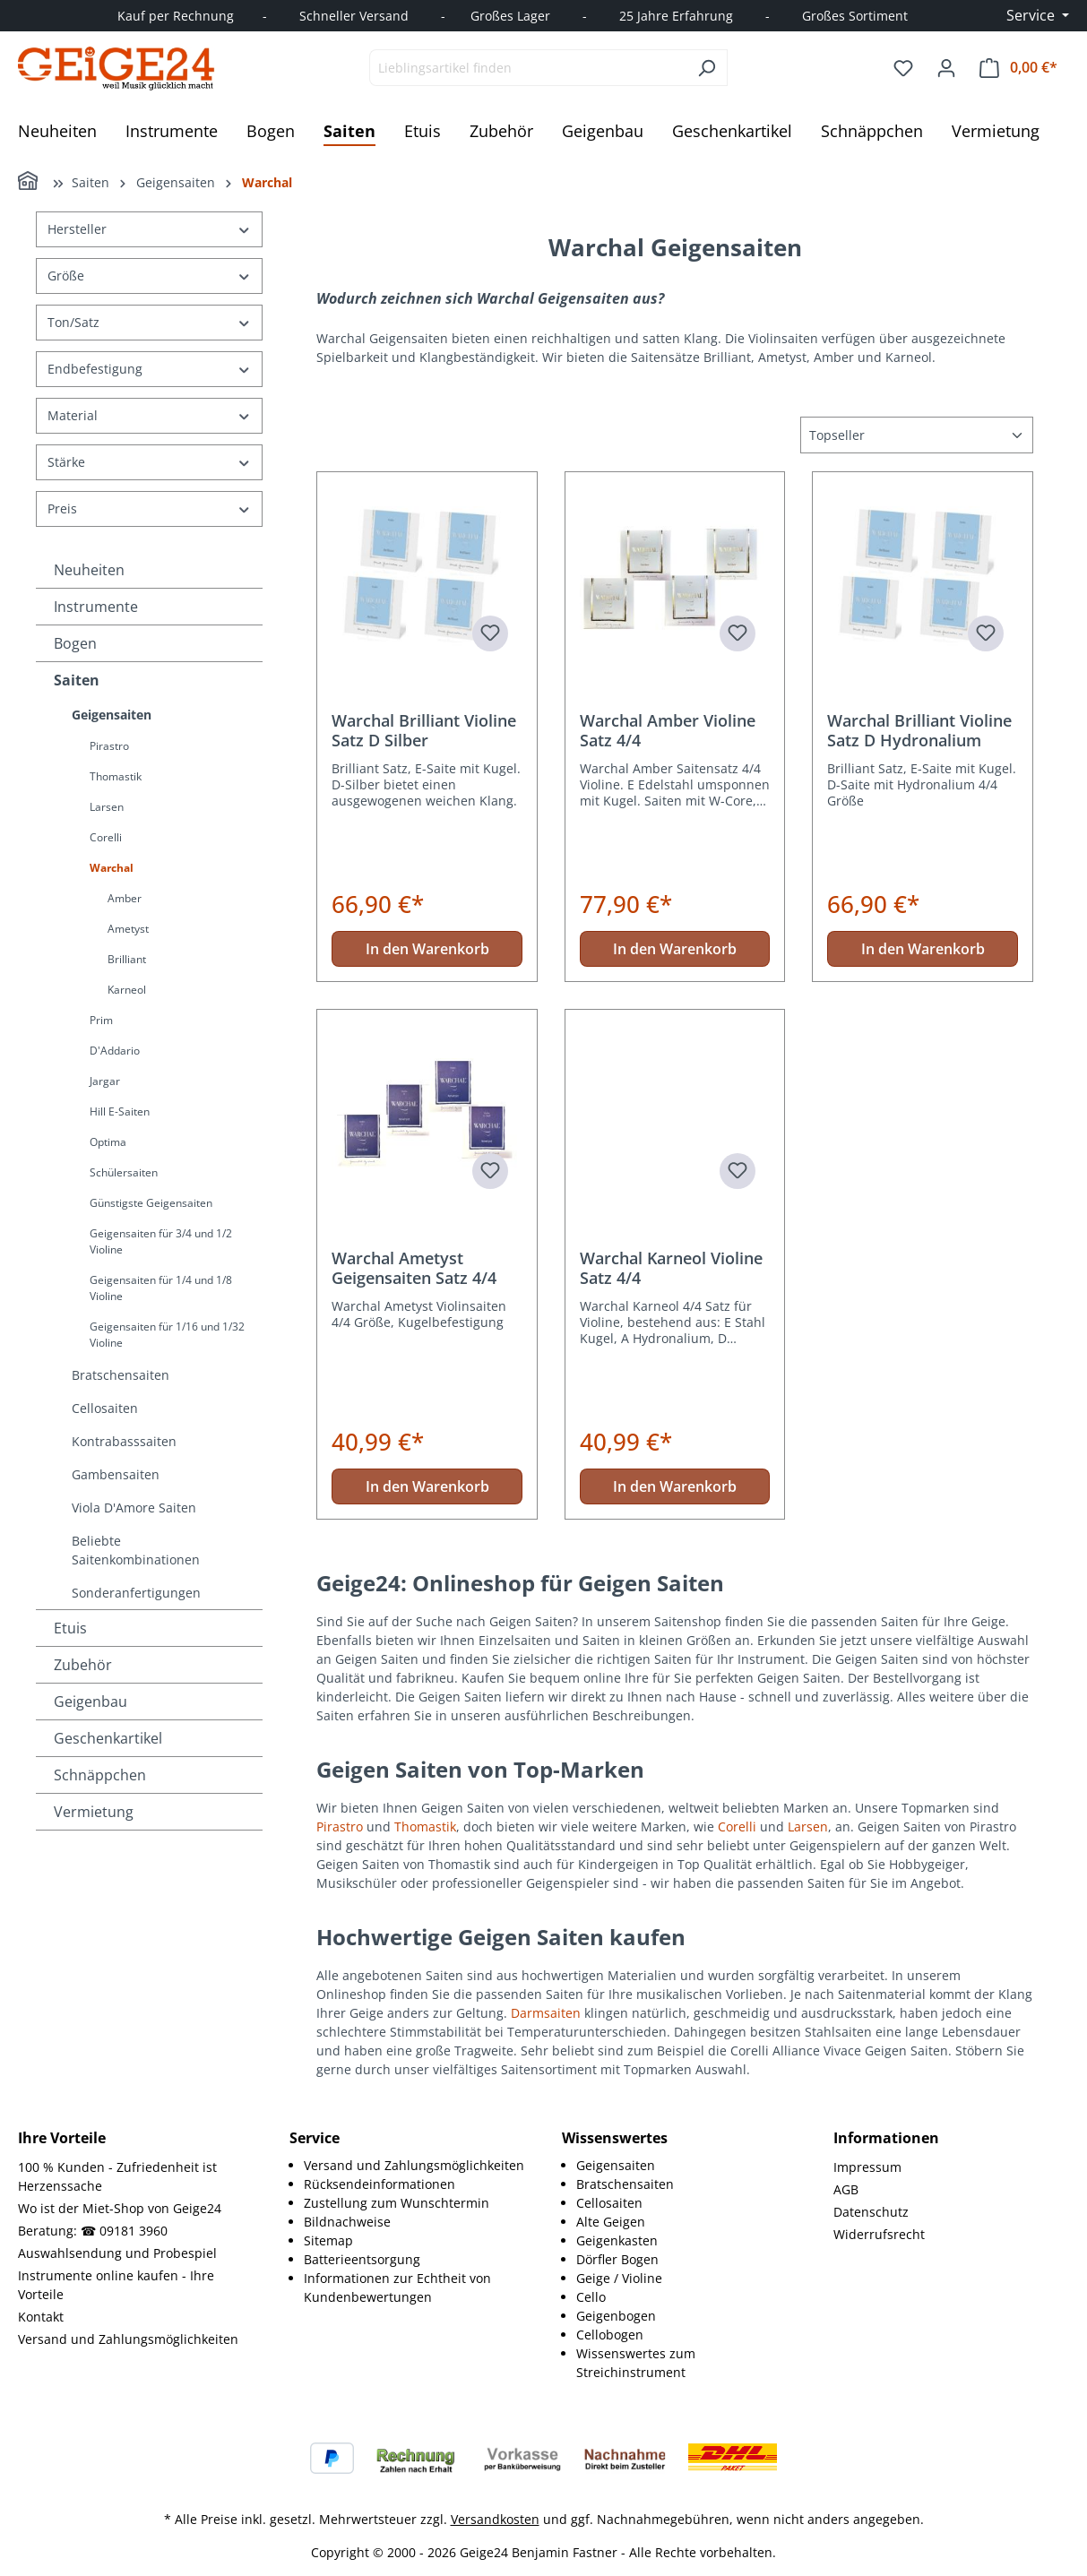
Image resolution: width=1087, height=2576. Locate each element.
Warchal (112, 867)
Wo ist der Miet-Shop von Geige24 (119, 2208)
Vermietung (94, 1812)
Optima (108, 1142)
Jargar (105, 1081)
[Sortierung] (916, 435)
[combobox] (527, 67)
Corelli (106, 837)
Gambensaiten (116, 1474)
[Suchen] (707, 67)
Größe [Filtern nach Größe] (149, 275)
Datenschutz (871, 2211)
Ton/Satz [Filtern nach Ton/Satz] (149, 322)
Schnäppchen (100, 1775)
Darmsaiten (546, 2012)
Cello (591, 2296)
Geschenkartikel (108, 1738)
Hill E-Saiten (120, 1111)
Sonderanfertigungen (136, 1592)
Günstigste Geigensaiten (151, 1202)
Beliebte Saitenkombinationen (136, 1550)
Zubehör (83, 1665)
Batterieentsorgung (362, 2259)
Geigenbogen (616, 2315)
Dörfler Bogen (617, 2259)
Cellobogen (609, 2334)
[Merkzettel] (903, 68)
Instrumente (96, 606)
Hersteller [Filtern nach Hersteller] (149, 228)
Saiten (76, 680)
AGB (845, 2189)
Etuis (70, 1628)
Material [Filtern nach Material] (149, 415)
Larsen (107, 806)
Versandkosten (495, 2519)
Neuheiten (89, 570)
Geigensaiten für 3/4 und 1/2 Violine (161, 1241)
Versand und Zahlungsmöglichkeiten (128, 2339)
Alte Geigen (610, 2221)
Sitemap (328, 2240)
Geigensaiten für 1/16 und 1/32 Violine (167, 1334)
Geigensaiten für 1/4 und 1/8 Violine (161, 1288)
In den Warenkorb (427, 949)
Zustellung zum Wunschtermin (396, 2202)
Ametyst (128, 928)
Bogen (75, 643)
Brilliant (127, 959)
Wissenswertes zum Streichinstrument (635, 2363)
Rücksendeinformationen (379, 2184)
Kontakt (41, 2316)
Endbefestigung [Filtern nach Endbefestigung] (149, 368)
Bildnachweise (347, 2221)
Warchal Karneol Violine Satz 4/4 (671, 1268)
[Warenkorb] (1018, 67)
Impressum (867, 2166)
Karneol (127, 989)
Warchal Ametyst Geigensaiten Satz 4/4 (414, 1268)
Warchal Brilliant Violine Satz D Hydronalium (919, 730)
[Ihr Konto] (946, 68)
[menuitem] (414, 2165)
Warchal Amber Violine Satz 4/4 (667, 730)
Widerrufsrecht (879, 2234)
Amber (125, 898)
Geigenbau (90, 1701)
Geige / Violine (619, 2278)
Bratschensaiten (120, 1374)
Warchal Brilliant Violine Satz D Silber (424, 730)
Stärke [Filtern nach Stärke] (149, 461)
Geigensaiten (111, 714)
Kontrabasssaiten (124, 1441)
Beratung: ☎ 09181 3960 (93, 2230)
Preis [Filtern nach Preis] (149, 508)
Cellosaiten (105, 1408)
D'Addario (115, 1050)
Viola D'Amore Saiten (134, 1507)
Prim (101, 1020)
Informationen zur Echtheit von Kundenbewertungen (397, 2287)
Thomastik (116, 776)
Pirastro (109, 746)
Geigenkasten (617, 2240)
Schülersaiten (124, 1172)
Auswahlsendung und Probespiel (117, 2253)
